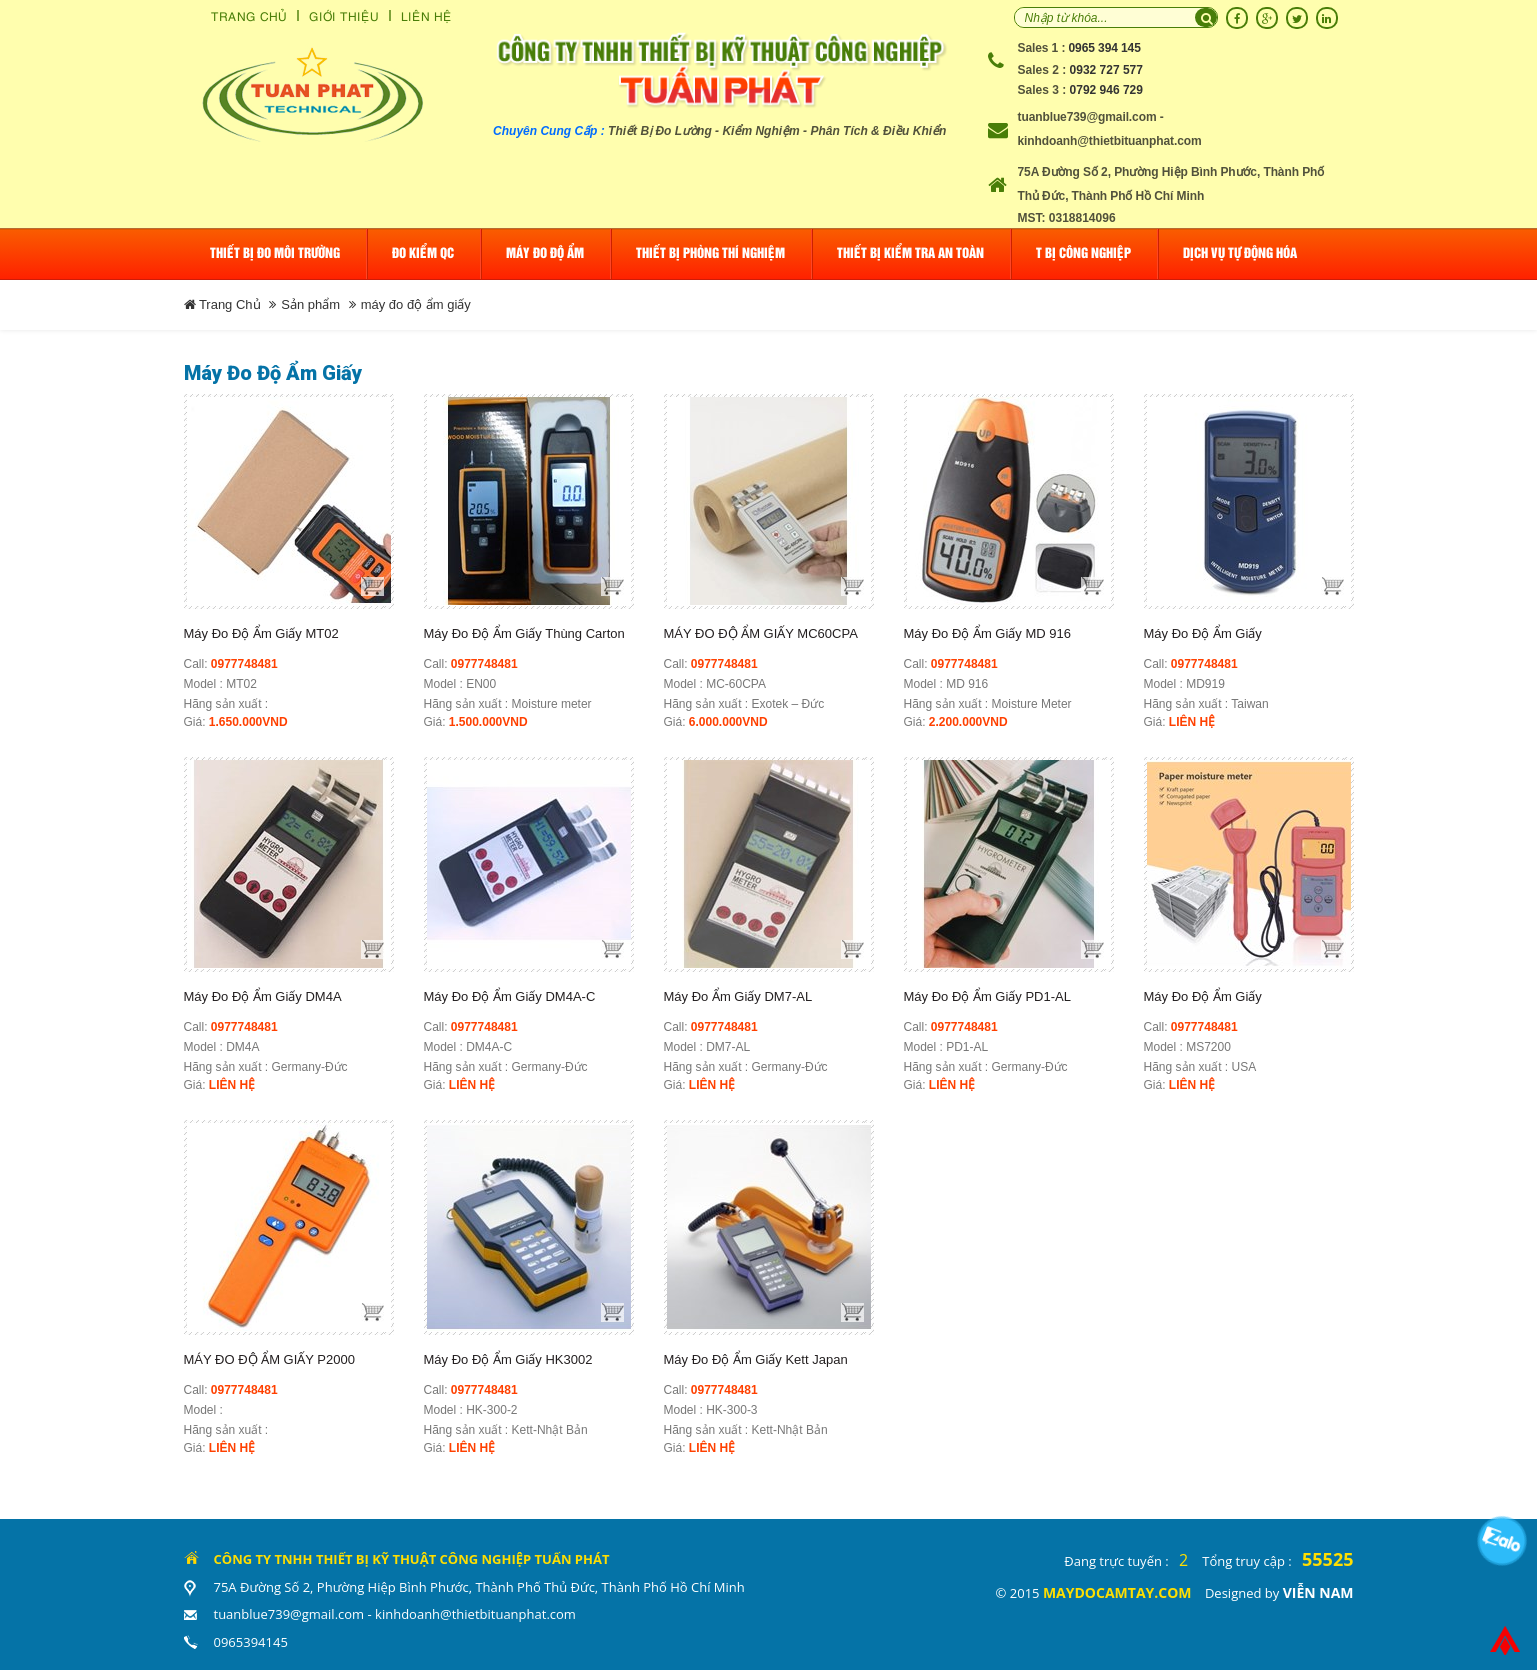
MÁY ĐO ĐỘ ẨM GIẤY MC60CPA (761, 633)
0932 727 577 (1106, 70)
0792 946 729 (1106, 90)
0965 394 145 (1105, 48)
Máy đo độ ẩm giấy (1203, 996)
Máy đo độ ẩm (545, 253)
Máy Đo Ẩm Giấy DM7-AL (738, 996)
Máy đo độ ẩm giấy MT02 (261, 633)
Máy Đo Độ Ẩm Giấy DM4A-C (510, 996)
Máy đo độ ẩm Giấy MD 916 (987, 633)
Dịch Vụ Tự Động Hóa (1240, 253)
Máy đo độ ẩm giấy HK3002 (508, 1359)
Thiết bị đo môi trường (275, 253)
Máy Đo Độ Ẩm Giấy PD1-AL (987, 996)
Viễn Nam (1318, 1592)
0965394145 (251, 1642)
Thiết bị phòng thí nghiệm (710, 253)
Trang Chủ (249, 15)
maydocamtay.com (1117, 1592)
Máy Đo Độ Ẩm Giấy (1203, 633)
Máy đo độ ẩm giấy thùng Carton (524, 633)
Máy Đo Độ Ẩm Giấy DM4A (263, 996)
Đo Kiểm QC (423, 253)
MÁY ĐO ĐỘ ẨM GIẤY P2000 (269, 1359)
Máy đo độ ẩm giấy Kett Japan (756, 1359)
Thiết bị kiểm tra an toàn (910, 253)
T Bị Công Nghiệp (1083, 253)
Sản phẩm (310, 304)
